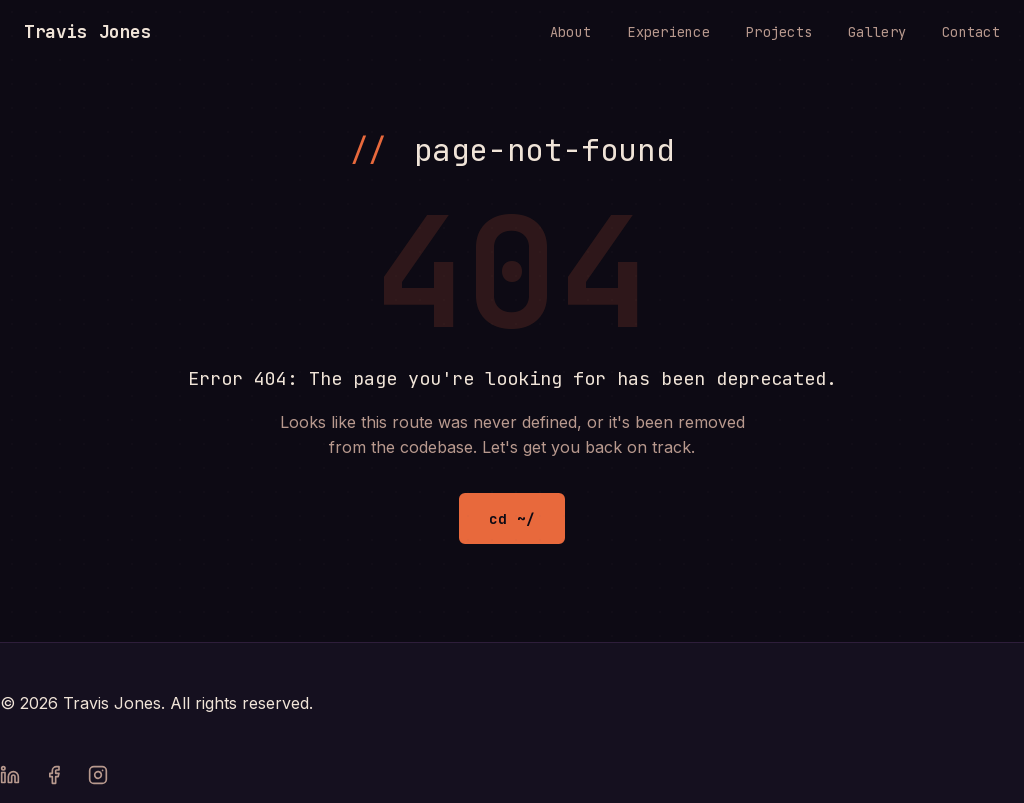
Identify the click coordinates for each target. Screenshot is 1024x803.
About (570, 32)
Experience (668, 32)
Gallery (877, 32)
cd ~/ (512, 518)
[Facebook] (54, 779)
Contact (971, 32)
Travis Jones (88, 31)
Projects (779, 32)
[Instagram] (98, 779)
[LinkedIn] (10, 779)
